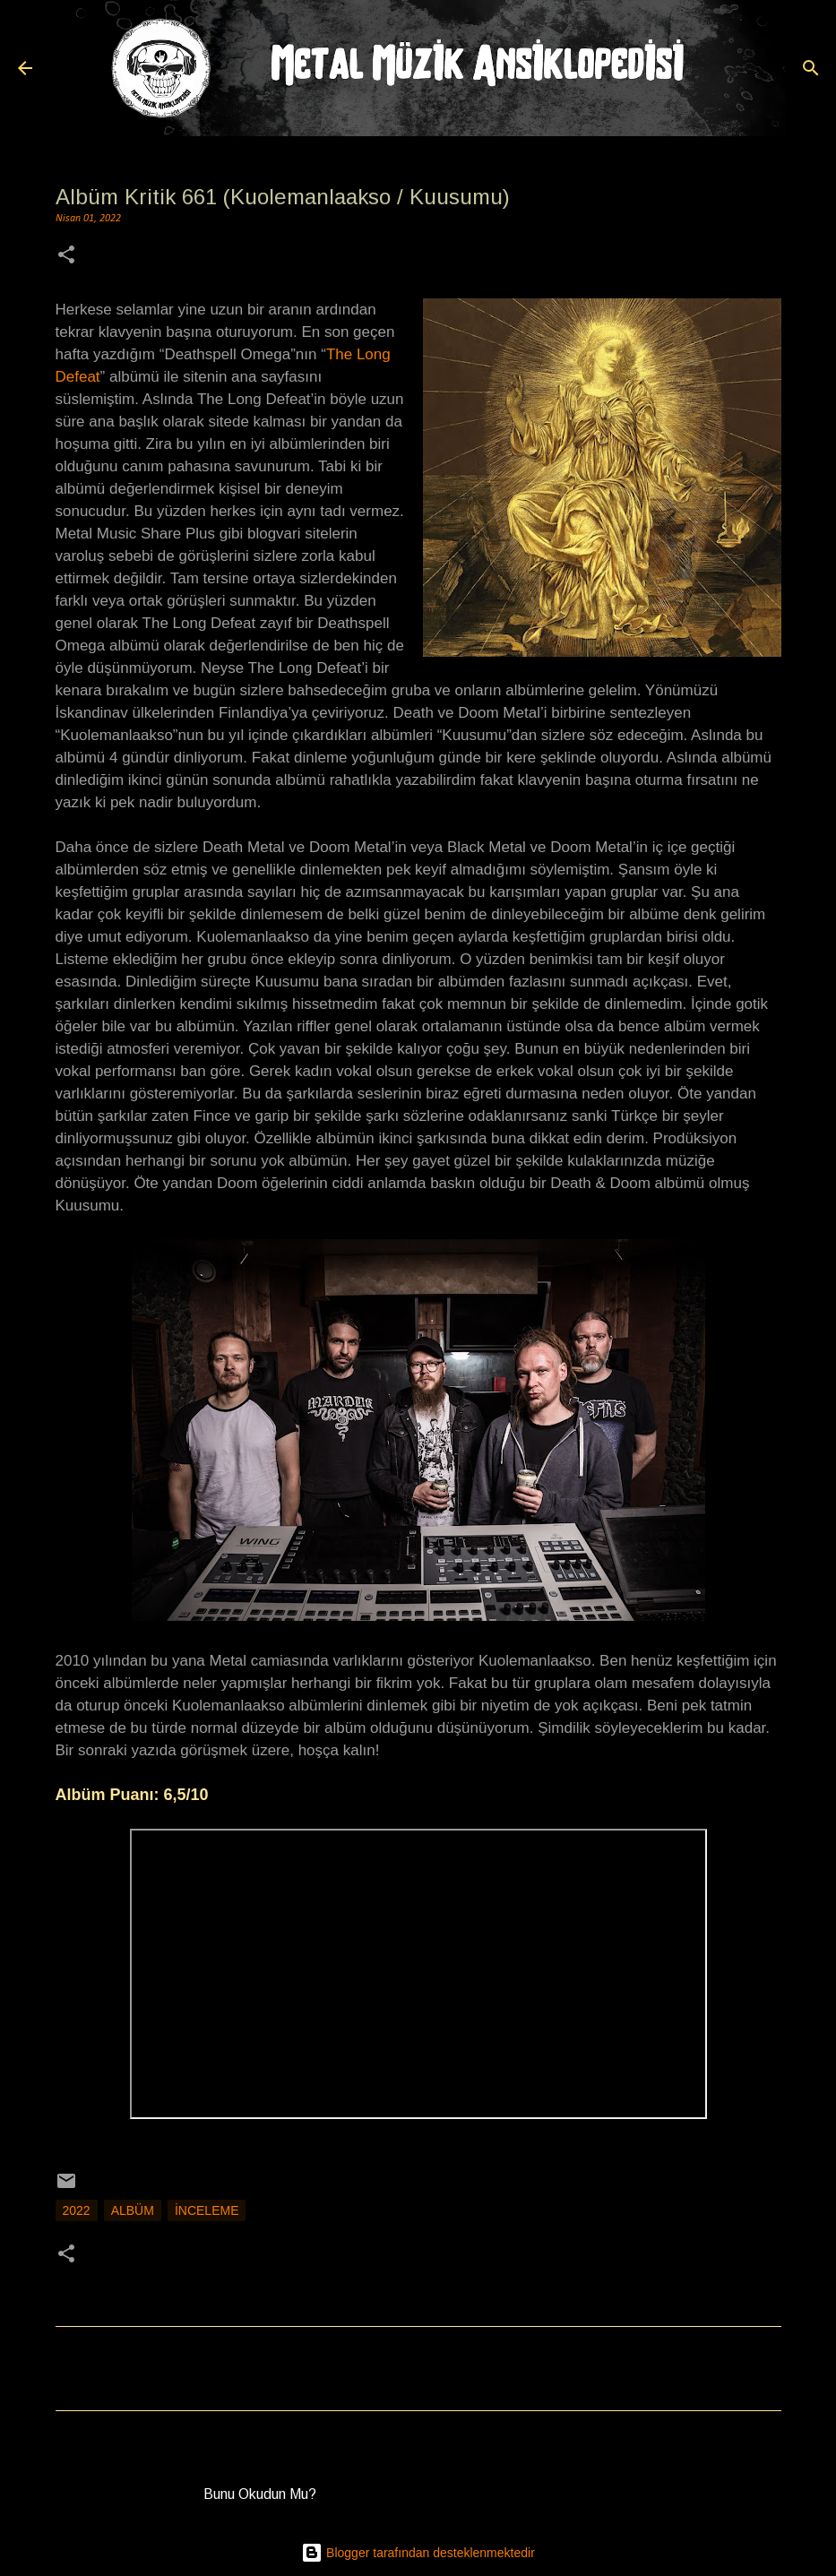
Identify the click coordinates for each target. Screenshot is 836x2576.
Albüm (132, 2210)
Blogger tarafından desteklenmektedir (418, 2553)
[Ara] (811, 68)
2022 (76, 2210)
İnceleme (207, 2210)
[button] (66, 257)
